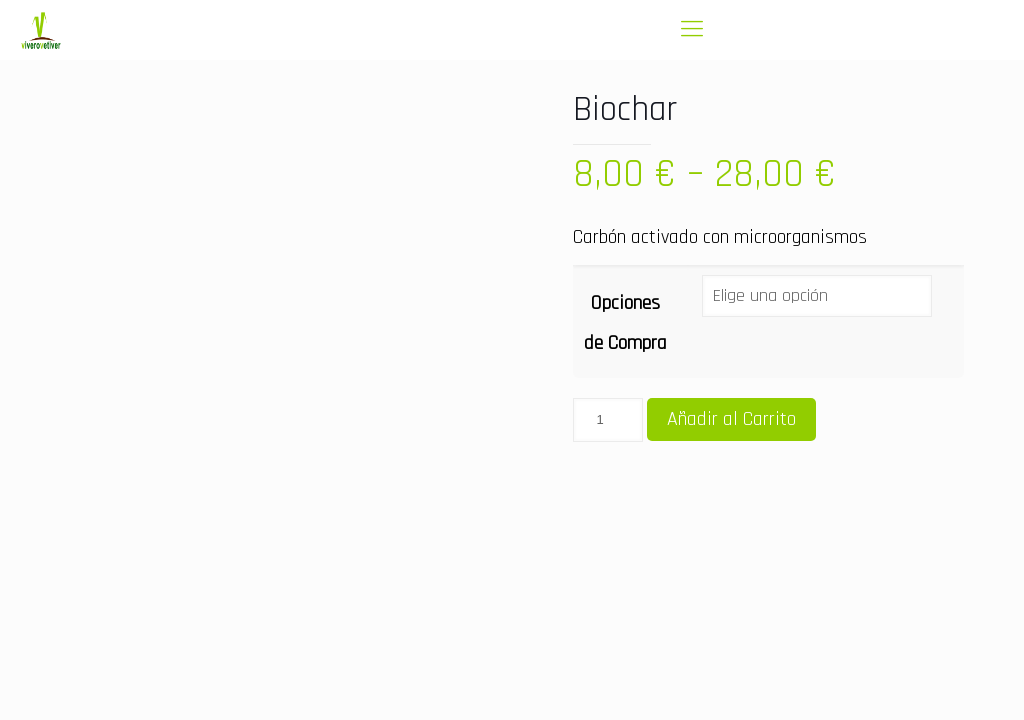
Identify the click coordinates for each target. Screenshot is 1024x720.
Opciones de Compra (625, 323)
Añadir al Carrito (731, 419)
